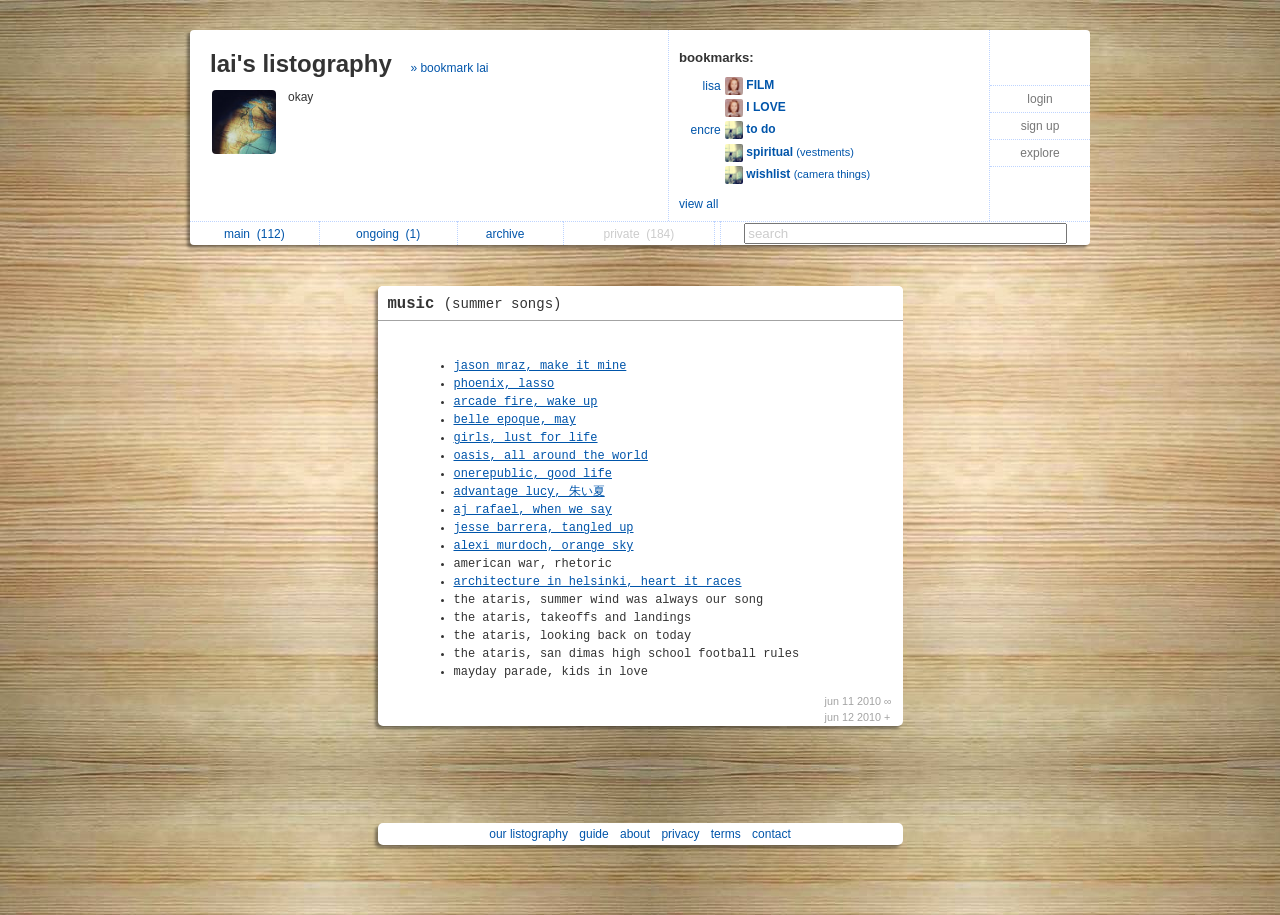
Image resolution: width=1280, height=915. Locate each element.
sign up (1040, 126)
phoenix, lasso (504, 384)
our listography (528, 834)
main (254, 234)
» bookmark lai (449, 68)
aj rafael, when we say (533, 510)
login (1039, 99)
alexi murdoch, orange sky (544, 546)
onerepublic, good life (533, 474)
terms (726, 834)
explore (1039, 153)
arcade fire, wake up (526, 402)
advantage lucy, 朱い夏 (529, 492)
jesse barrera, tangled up (544, 528)
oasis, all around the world (551, 456)
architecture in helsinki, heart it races (598, 582)
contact (771, 834)
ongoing (388, 234)
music (480, 304)
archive (510, 234)
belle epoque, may (515, 420)
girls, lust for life (526, 438)
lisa (712, 86)
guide (593, 834)
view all (698, 204)
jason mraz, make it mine (540, 366)
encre (706, 130)
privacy (680, 834)
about (635, 834)
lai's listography (301, 63)
